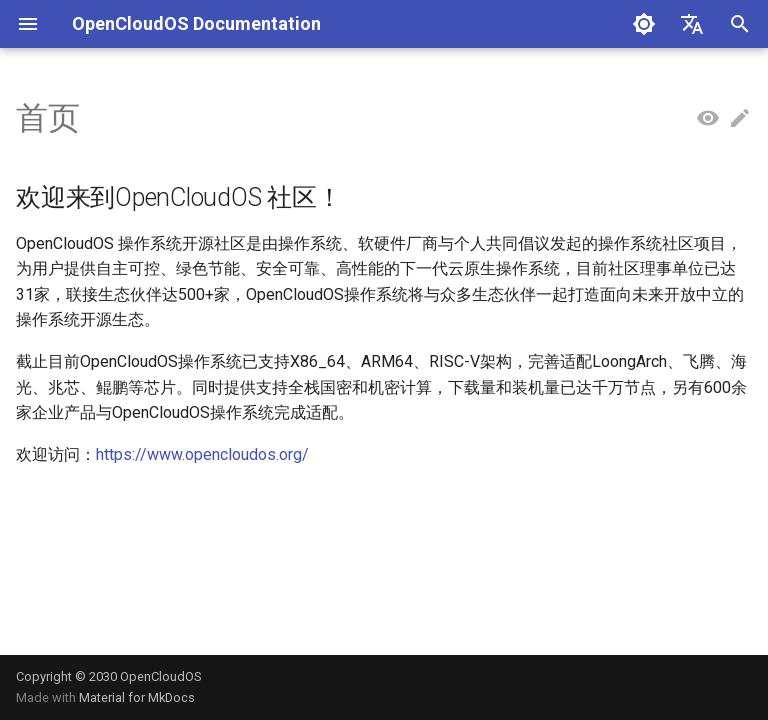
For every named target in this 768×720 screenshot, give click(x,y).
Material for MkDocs (137, 697)
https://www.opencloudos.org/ (202, 454)
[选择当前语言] (692, 24)
